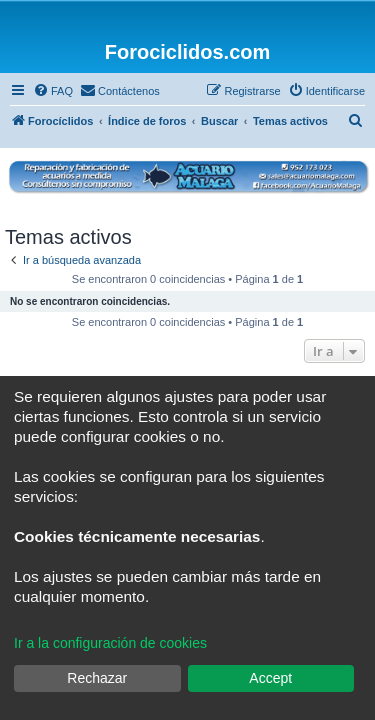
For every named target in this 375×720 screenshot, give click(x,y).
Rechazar (97, 678)
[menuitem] (53, 91)
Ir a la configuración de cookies (110, 643)
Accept (270, 678)
